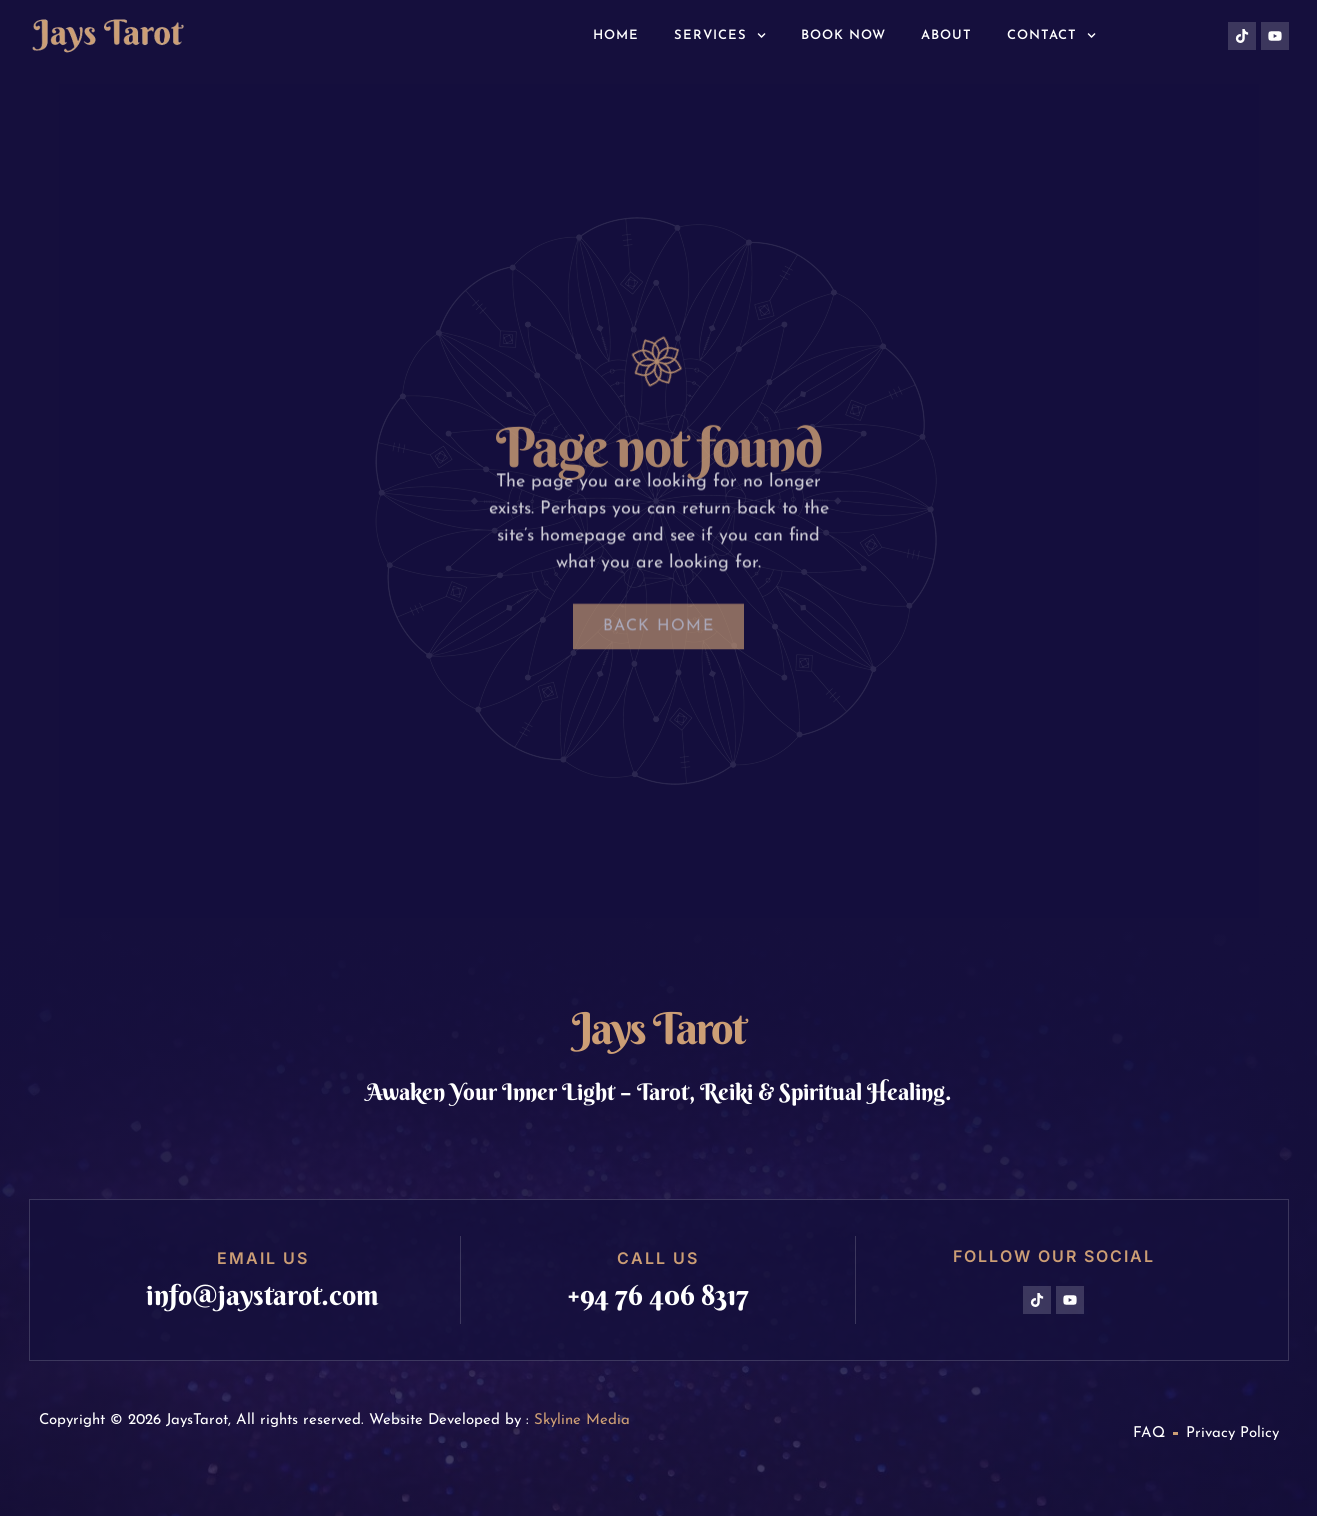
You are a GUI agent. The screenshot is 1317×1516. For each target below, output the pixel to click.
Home (616, 35)
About (946, 35)
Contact (1051, 35)
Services (720, 35)
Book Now (843, 35)
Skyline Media (582, 1420)
